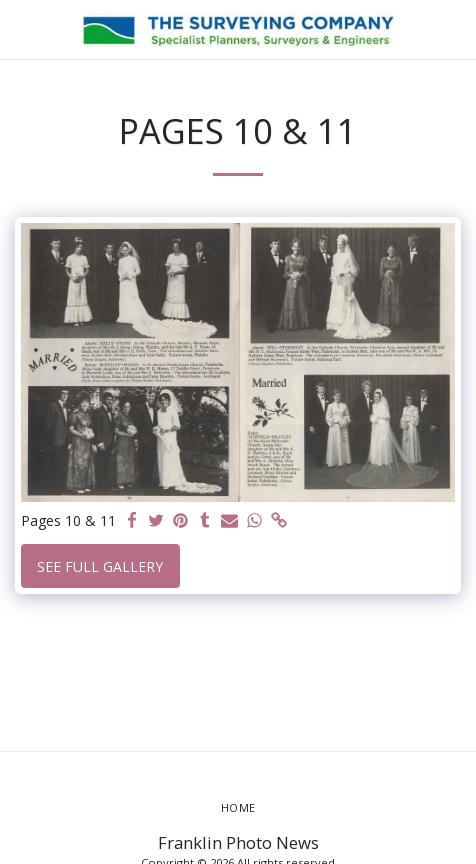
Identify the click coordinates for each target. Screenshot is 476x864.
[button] (22, 28)
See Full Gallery (100, 566)
